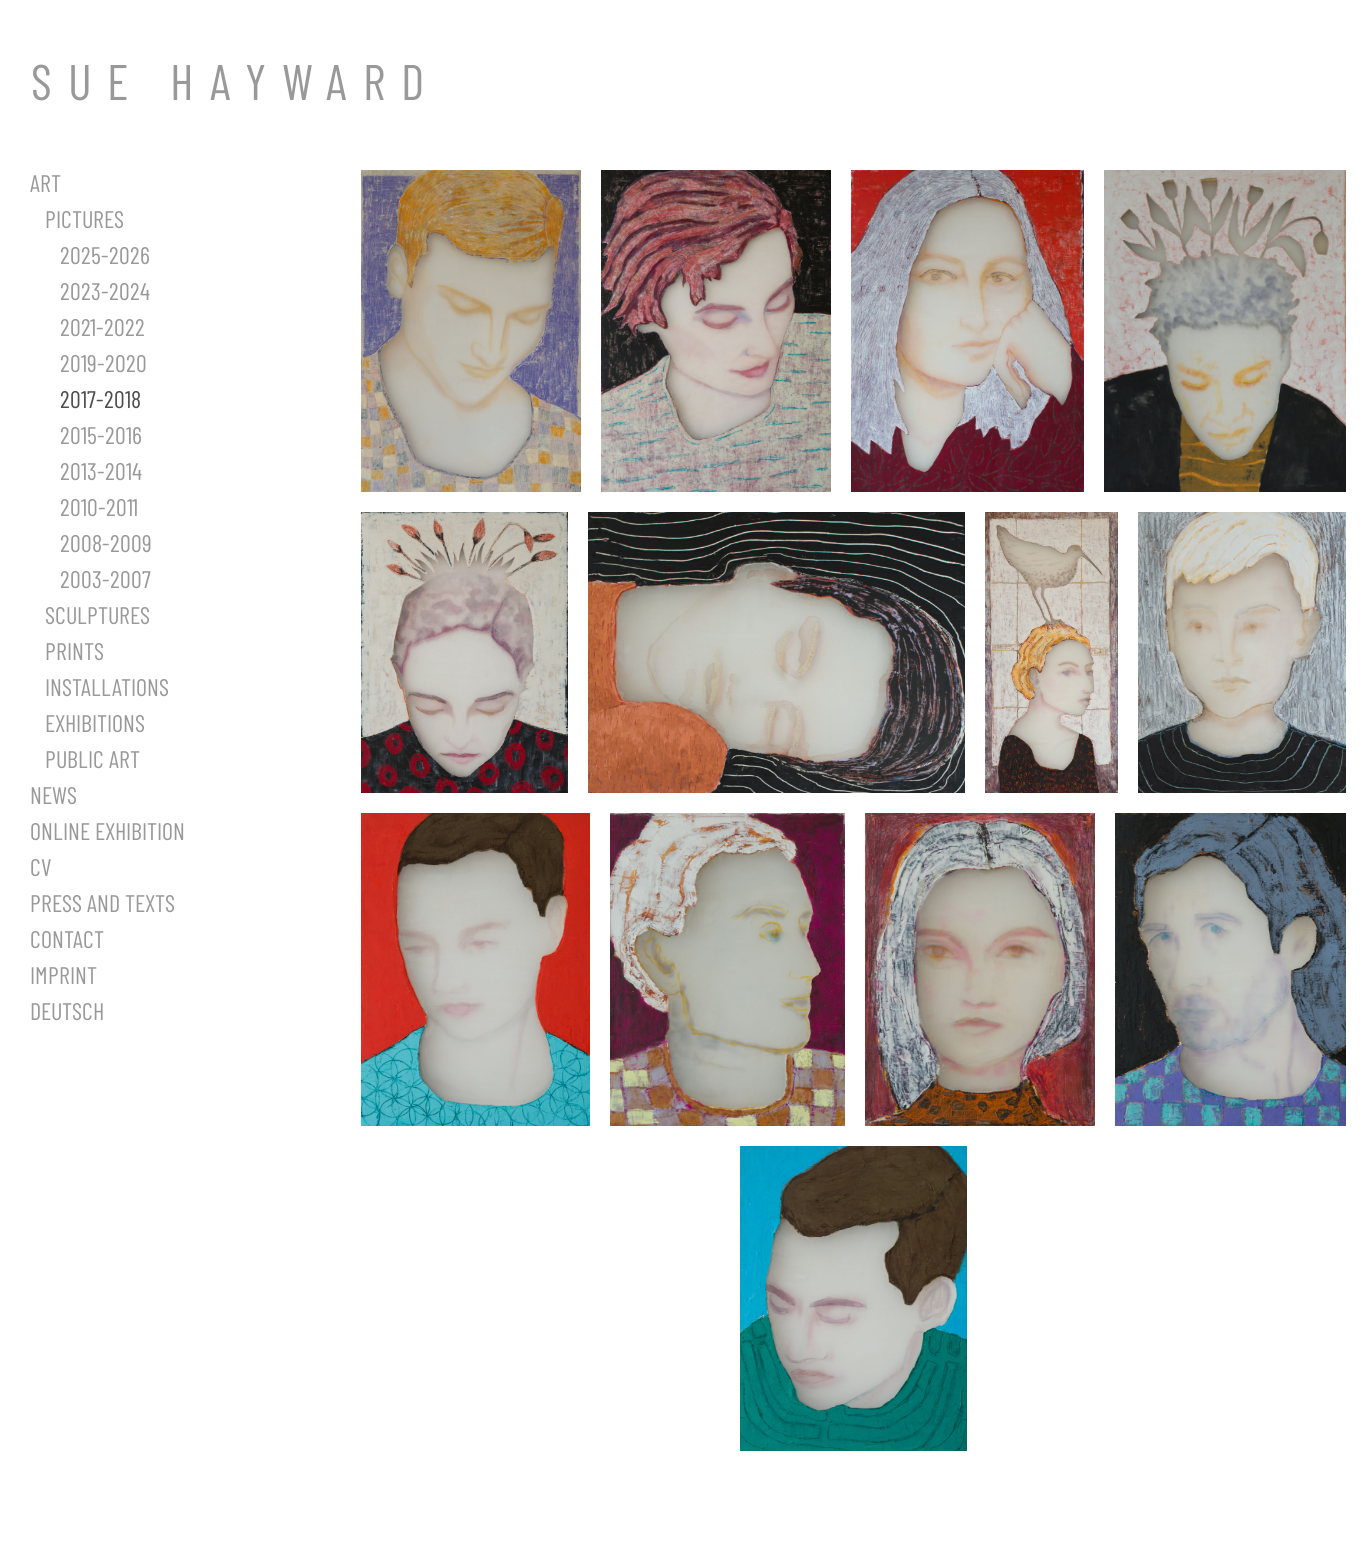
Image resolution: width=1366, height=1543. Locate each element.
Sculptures (97, 614)
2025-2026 (105, 254)
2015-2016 (101, 434)
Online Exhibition (107, 830)
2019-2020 (103, 362)
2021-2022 (102, 326)
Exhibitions (95, 722)
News (53, 794)
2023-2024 (105, 290)
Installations (107, 686)
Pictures (84, 218)
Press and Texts (102, 902)
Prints (74, 650)
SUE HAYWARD (235, 80)
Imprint (63, 974)
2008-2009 (106, 542)
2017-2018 (100, 398)
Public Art (92, 758)
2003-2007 (105, 578)
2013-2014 (101, 470)
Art (45, 182)
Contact (67, 938)
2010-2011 (99, 506)
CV (41, 866)
